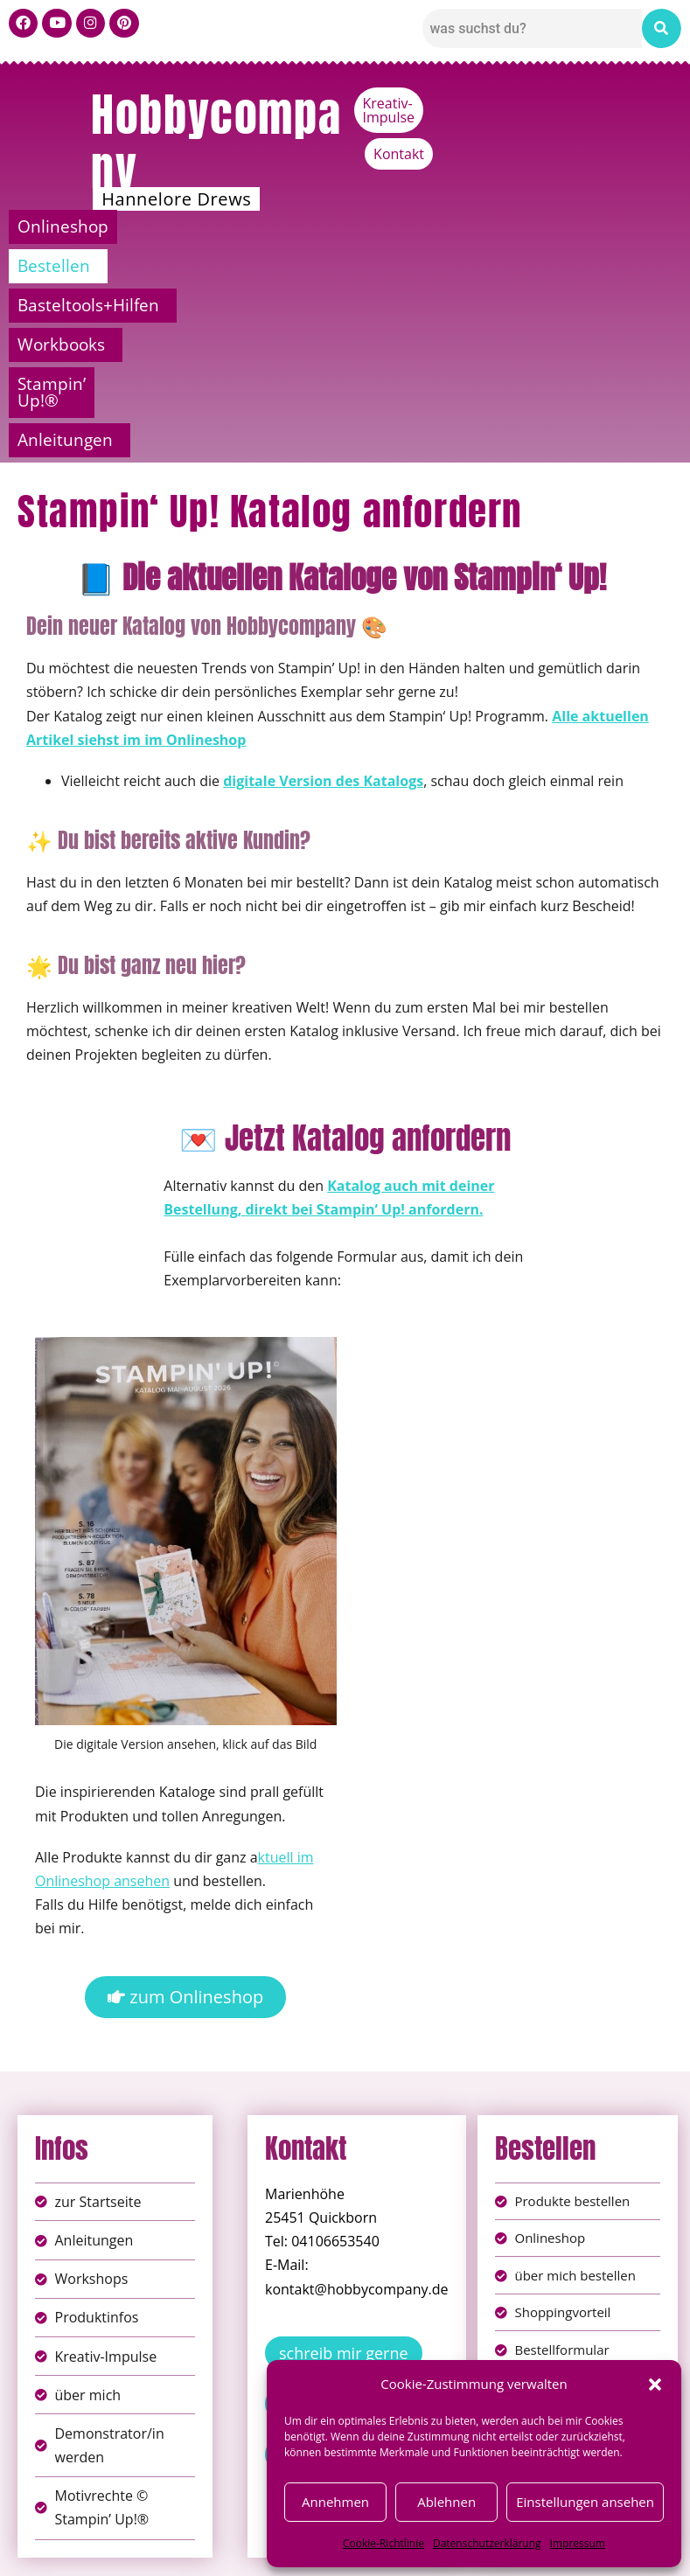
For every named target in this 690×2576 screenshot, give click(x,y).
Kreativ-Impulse (543, 103)
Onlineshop (65, 226)
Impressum (577, 2543)
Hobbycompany (216, 141)
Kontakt (647, 103)
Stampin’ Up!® (608, 226)
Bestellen (175, 226)
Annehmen (335, 2501)
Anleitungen (340, 265)
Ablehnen (446, 2501)
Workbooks (470, 226)
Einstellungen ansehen (585, 2501)
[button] (655, 2384)
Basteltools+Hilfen (319, 226)
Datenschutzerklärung (487, 2543)
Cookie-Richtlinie (383, 2543)
